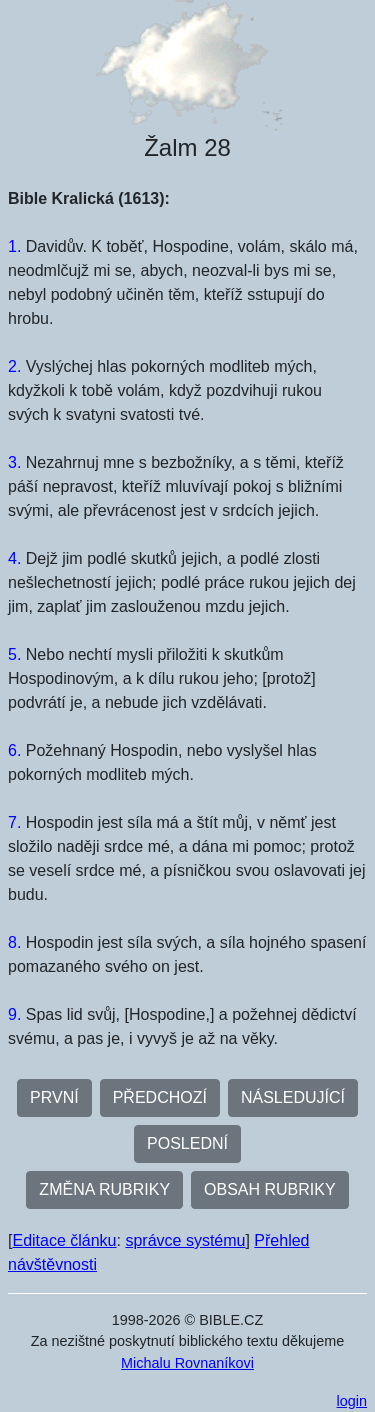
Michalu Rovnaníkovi (187, 1363)
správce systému (185, 1240)
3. (14, 462)
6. (14, 750)
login (352, 1401)
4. (14, 558)
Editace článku (64, 1240)
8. (14, 942)
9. (14, 1014)
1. (14, 246)
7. (14, 822)
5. (14, 654)
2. (14, 366)
